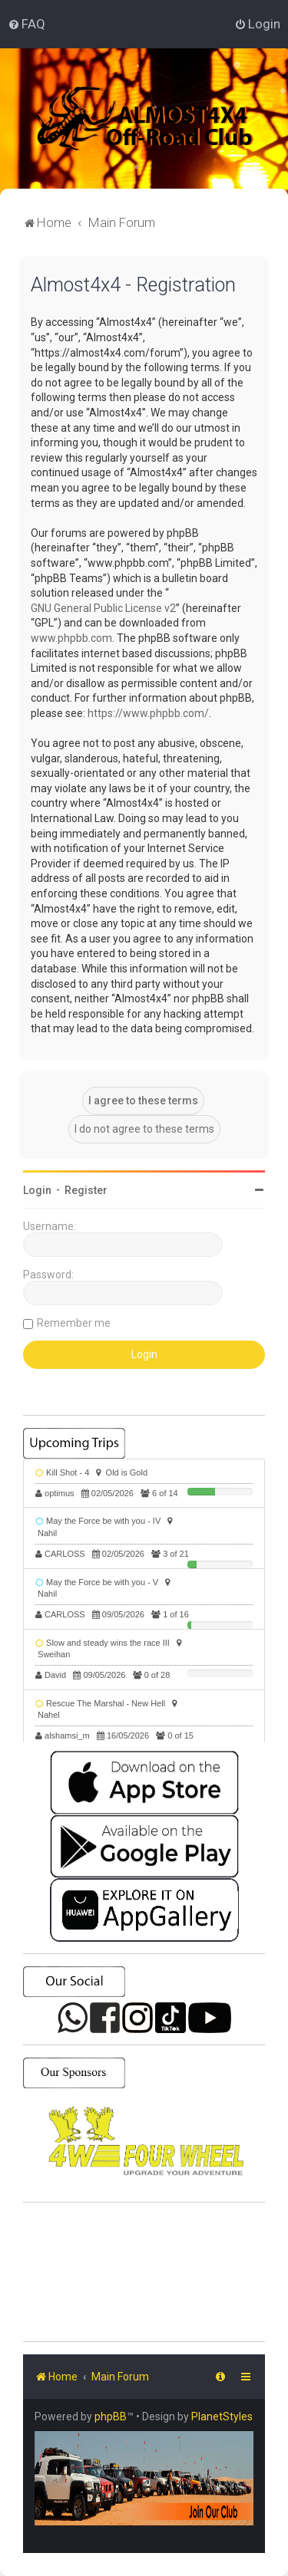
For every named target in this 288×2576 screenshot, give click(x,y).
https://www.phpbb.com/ (148, 713)
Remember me (74, 1323)
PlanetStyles (222, 2416)
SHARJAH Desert (144, 2272)
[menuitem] (26, 24)
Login (37, 1190)
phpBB (110, 2416)
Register (86, 1190)
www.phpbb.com (71, 638)
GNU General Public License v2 (103, 608)
